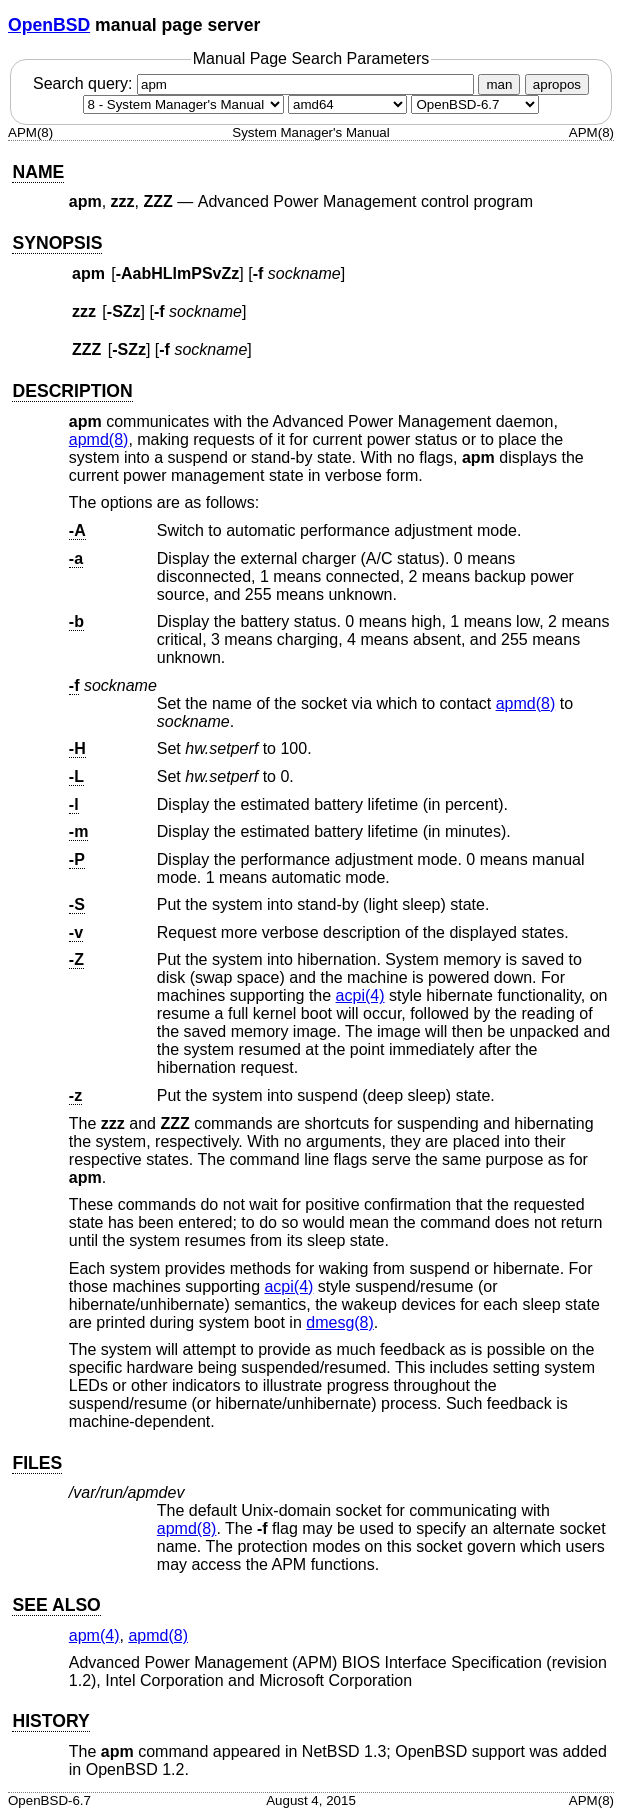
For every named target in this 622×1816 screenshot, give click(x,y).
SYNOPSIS (57, 243)
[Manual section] (183, 104)
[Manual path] (475, 104)
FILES (37, 1463)
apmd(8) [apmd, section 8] (99, 439)
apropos (557, 84)
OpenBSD (49, 25)
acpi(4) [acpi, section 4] (360, 995)
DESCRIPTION (72, 391)
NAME (38, 172)
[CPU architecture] (347, 104)
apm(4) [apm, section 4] (94, 1635)
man (499, 84)
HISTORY (50, 1721)
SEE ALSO (56, 1605)
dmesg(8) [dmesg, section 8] (340, 1322)
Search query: (256, 83)
